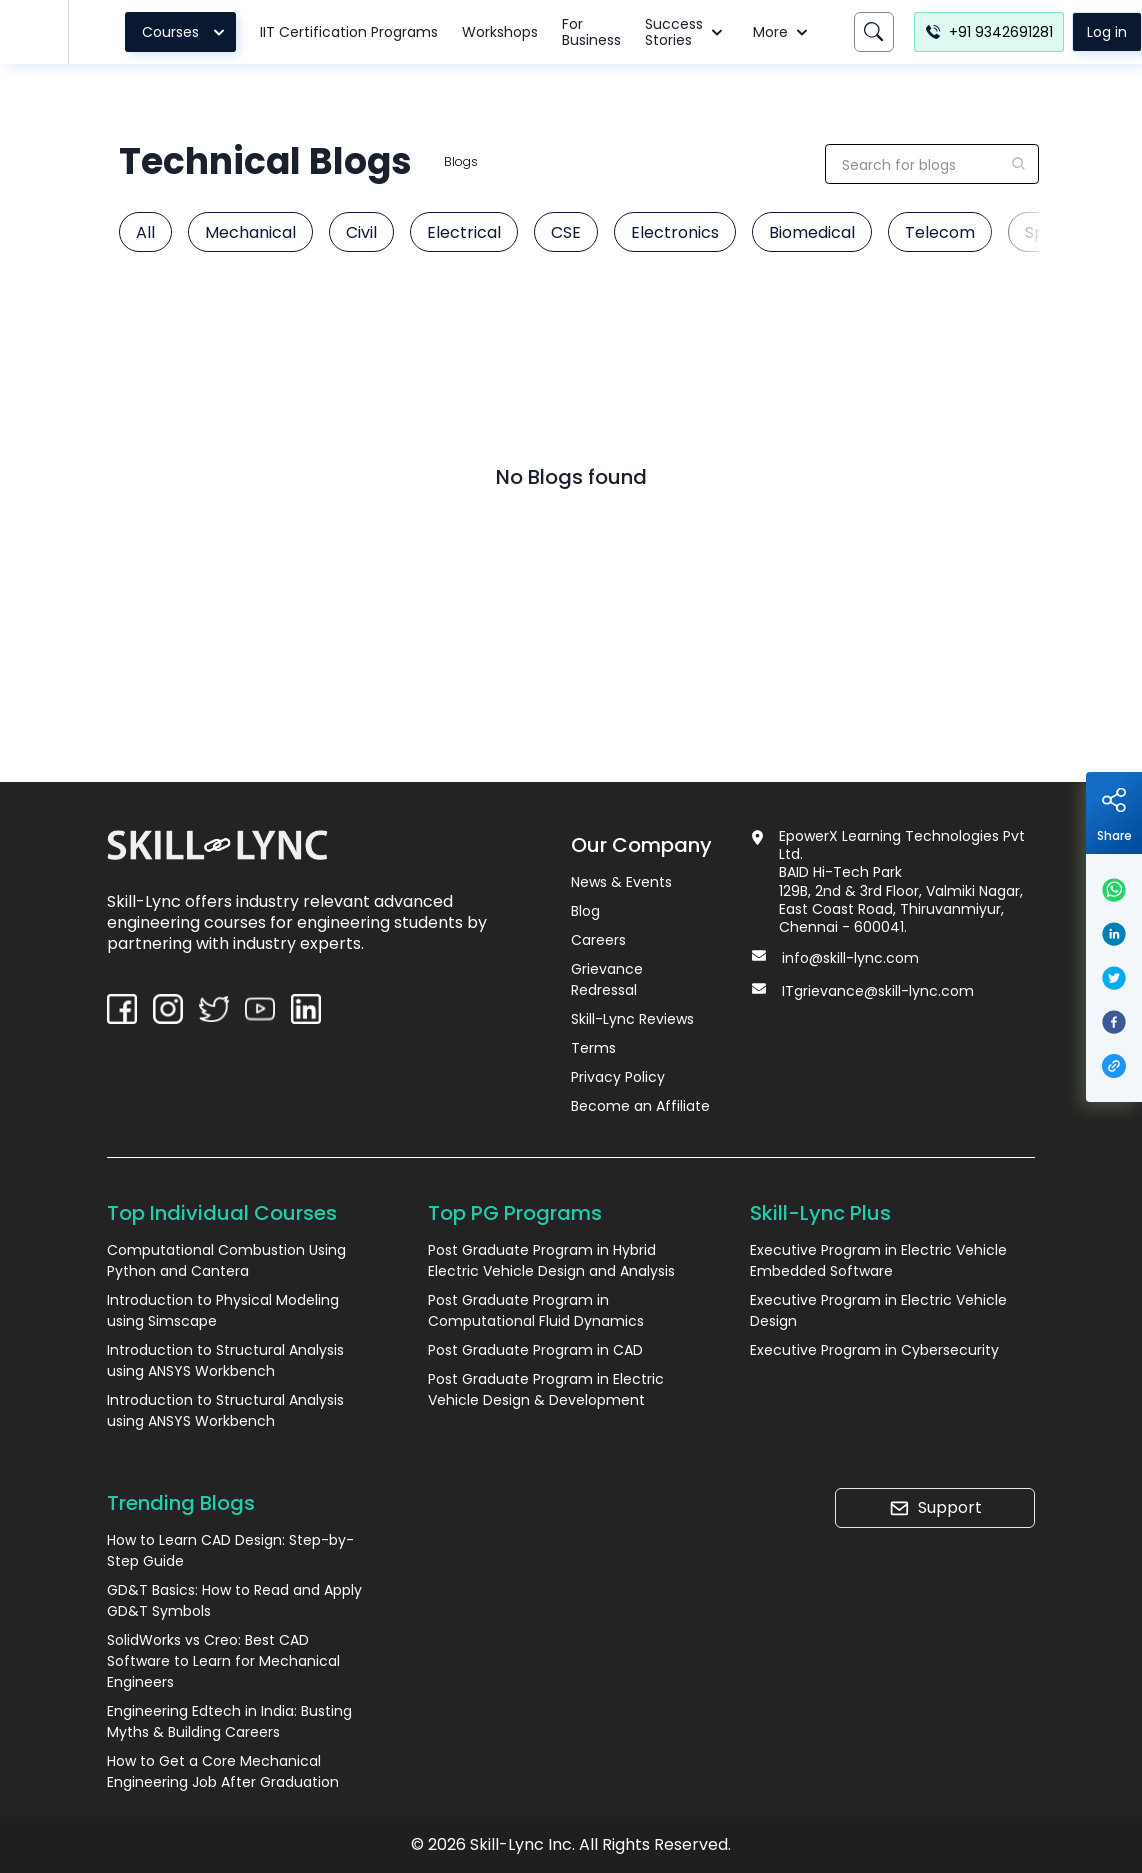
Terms (593, 1048)
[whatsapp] (1114, 890)
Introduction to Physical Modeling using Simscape (223, 1310)
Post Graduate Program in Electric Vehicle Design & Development (546, 1389)
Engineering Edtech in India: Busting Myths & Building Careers (229, 1721)
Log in (1107, 32)
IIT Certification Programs (349, 32)
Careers (598, 940)
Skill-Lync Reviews (632, 1019)
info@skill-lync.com (850, 958)
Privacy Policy (618, 1077)
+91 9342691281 (989, 32)
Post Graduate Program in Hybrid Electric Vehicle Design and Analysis (551, 1260)
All (145, 232)
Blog (585, 911)
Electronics (675, 232)
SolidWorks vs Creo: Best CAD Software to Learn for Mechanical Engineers (223, 1661)
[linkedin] (1114, 934)
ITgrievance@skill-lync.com (878, 991)
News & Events (621, 882)
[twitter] (1114, 978)
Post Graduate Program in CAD (535, 1350)
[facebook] (1114, 1022)
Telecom (940, 232)
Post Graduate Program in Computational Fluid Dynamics (536, 1310)
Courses (186, 32)
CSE (566, 232)
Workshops (500, 32)
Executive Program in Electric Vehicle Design (878, 1310)
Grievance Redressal (607, 979)
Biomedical (812, 232)
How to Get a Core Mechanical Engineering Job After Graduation (223, 1771)
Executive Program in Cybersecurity (874, 1350)
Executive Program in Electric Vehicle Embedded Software (878, 1260)
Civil (361, 232)
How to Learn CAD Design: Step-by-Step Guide (230, 1550)
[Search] (874, 32)
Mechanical (250, 232)
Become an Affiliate (640, 1106)
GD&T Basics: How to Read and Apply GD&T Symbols (234, 1600)
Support (935, 1507)
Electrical (464, 232)
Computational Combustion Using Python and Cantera (226, 1260)
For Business (591, 32)
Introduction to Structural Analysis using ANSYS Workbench (225, 1360)
